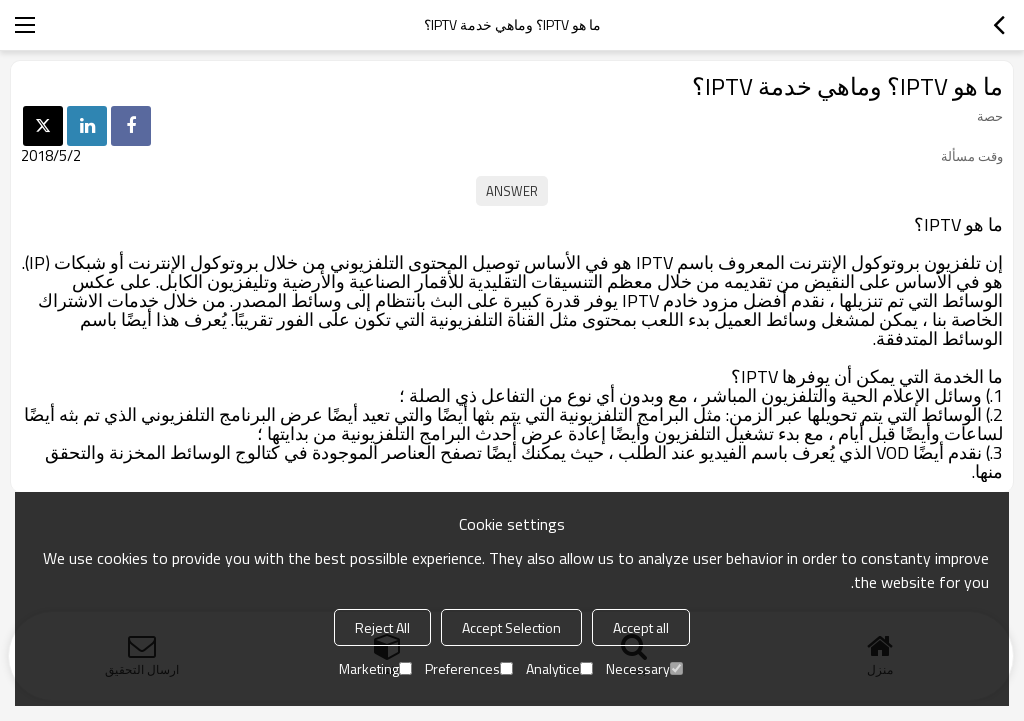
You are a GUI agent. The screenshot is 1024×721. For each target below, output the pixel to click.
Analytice (559, 668)
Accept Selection (511, 627)
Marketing (375, 668)
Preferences (469, 668)
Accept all (641, 627)
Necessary (644, 668)
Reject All (382, 627)
